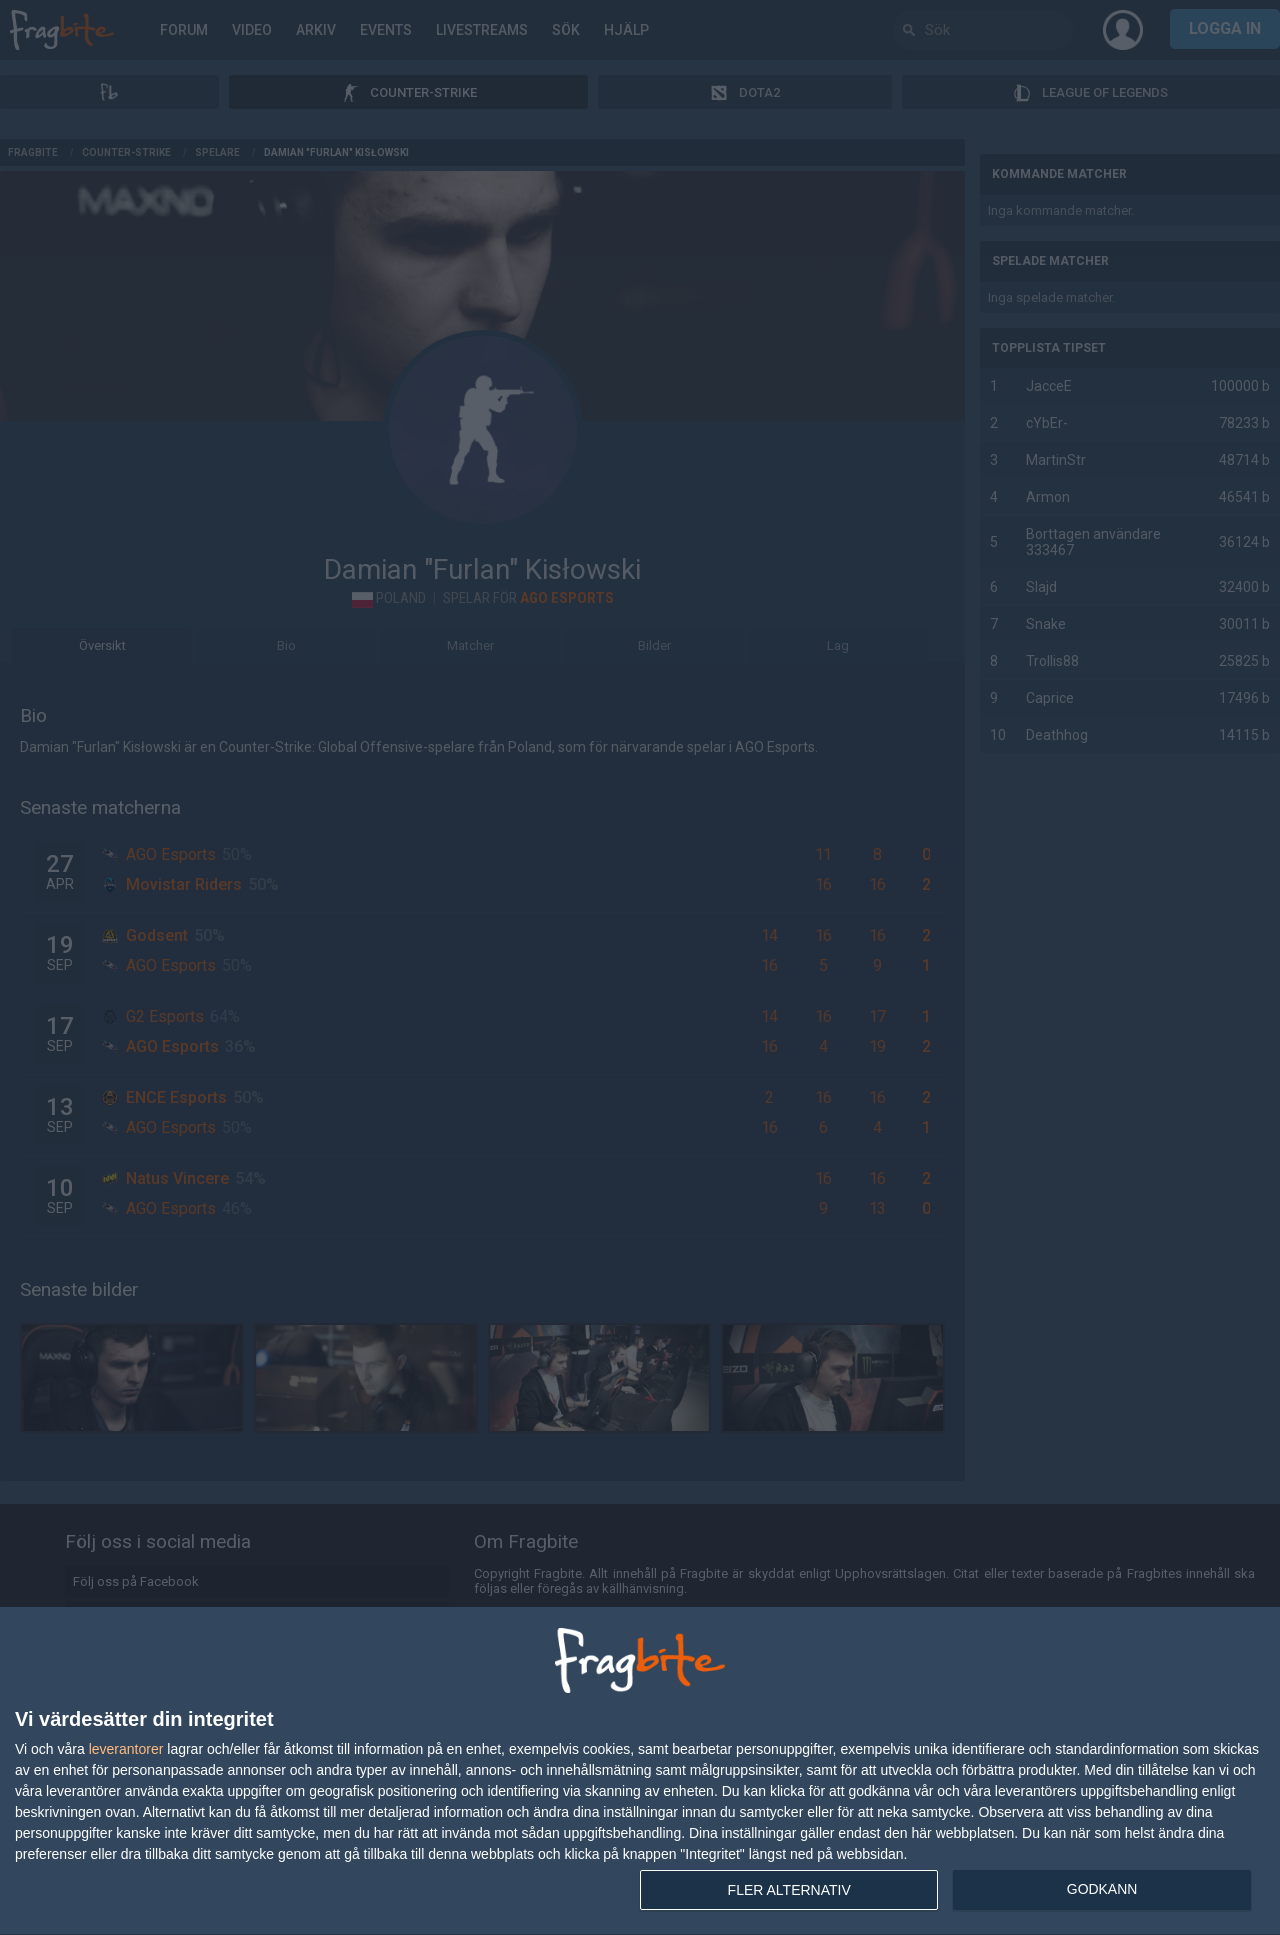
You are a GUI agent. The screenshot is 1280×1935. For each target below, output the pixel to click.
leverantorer (126, 1749)
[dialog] (640, 1771)
